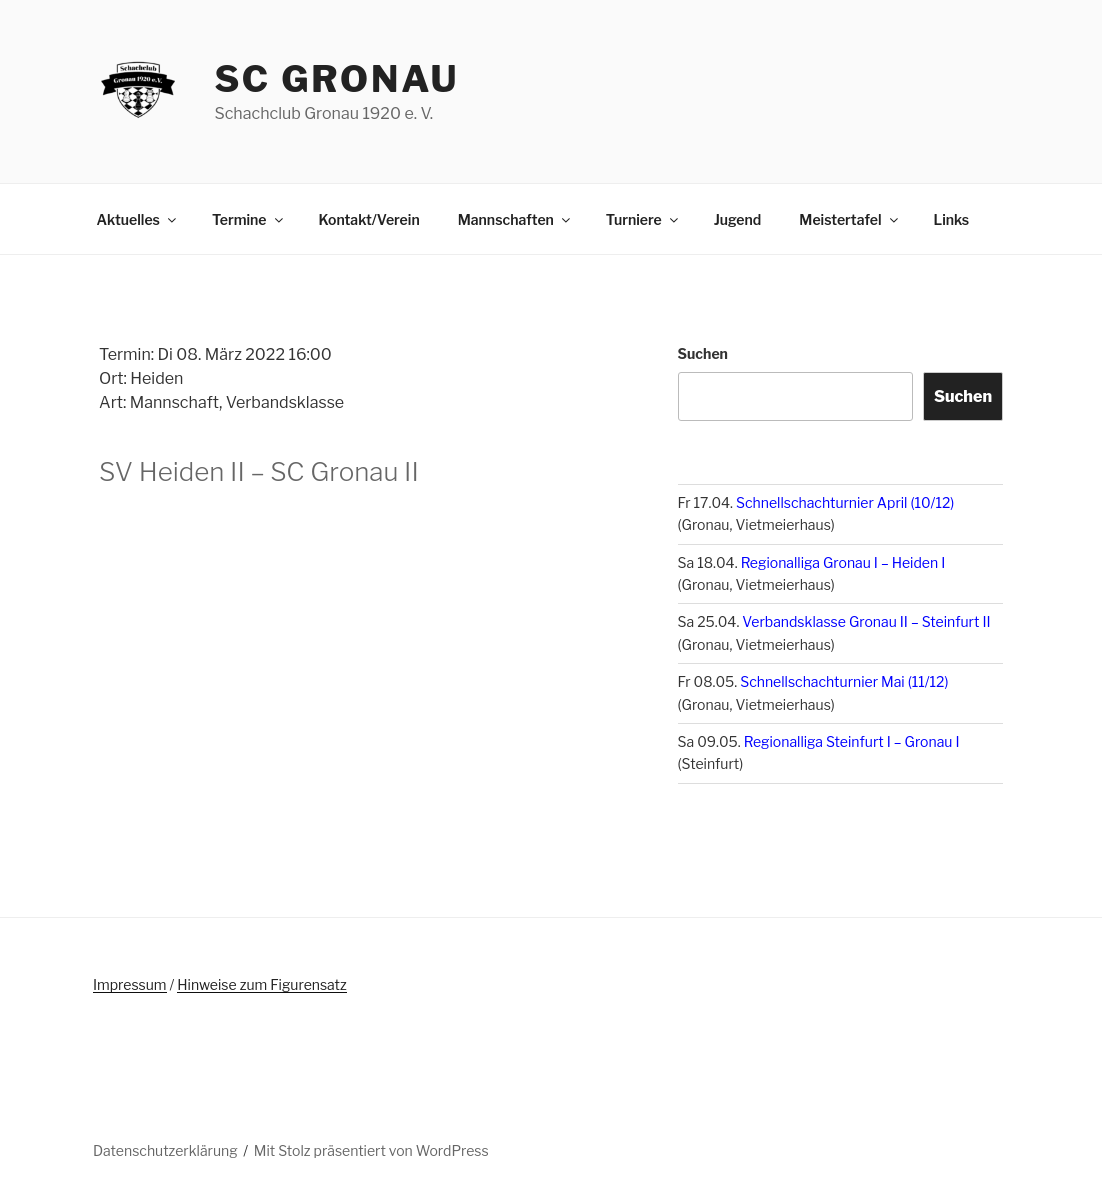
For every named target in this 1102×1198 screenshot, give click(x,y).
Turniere (643, 219)
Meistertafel (849, 219)
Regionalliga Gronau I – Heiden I (843, 562)
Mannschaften (515, 219)
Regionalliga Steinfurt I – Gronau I (852, 741)
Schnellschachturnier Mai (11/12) (844, 681)
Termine (249, 219)
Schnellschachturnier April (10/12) (845, 502)
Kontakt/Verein (369, 219)
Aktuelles (138, 219)
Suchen (703, 353)
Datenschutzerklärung (165, 1150)
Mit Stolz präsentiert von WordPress (371, 1150)
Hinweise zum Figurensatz (261, 984)
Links (952, 219)
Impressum (130, 984)
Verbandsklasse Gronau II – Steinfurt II (866, 621)
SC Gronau (336, 79)
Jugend (738, 219)
